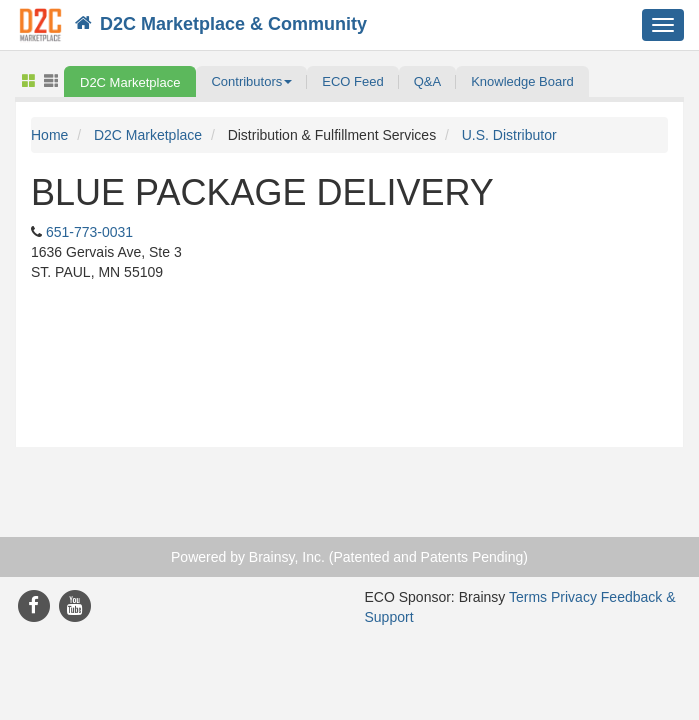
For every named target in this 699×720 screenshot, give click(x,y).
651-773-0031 (89, 232)
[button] (251, 81)
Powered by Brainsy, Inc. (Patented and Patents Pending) (349, 557)
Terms (528, 597)
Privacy (574, 597)
